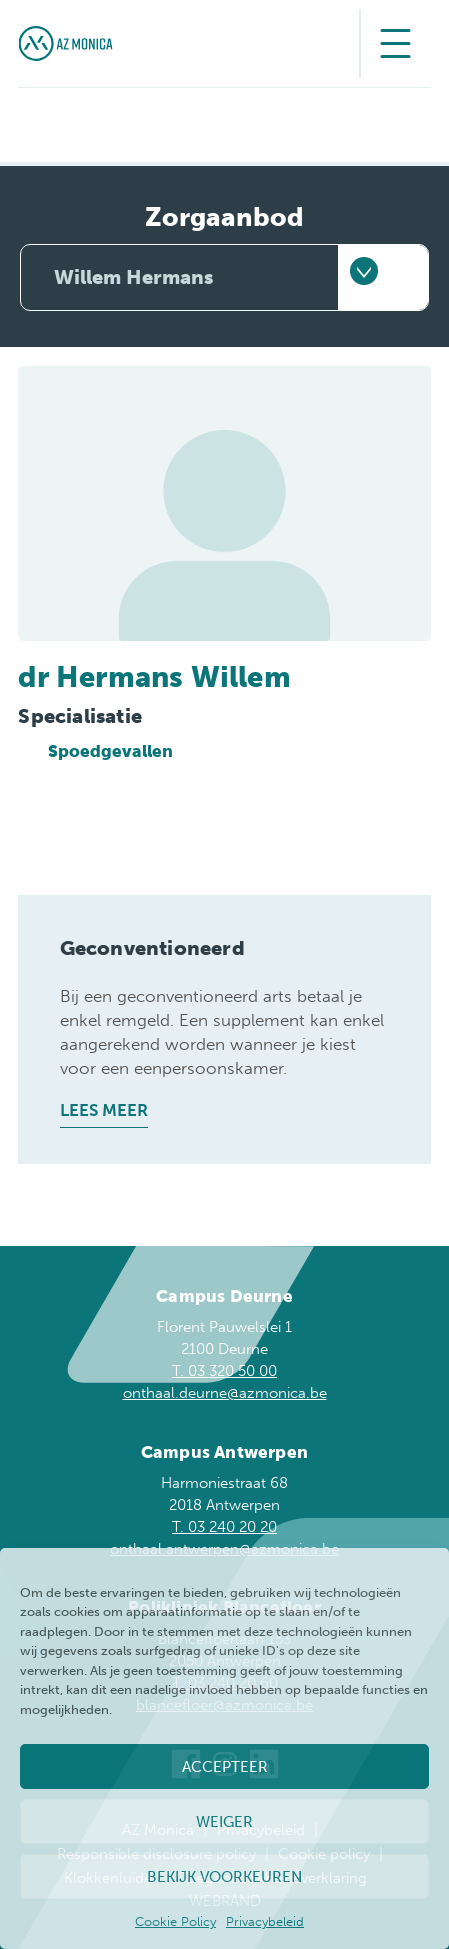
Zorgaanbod (224, 217)
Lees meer (104, 1110)
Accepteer (225, 1767)
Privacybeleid (265, 1921)
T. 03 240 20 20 (224, 1527)
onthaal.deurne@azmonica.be (225, 1393)
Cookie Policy (175, 1921)
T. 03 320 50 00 (224, 1371)
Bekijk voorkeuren (224, 1877)
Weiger (224, 1822)
